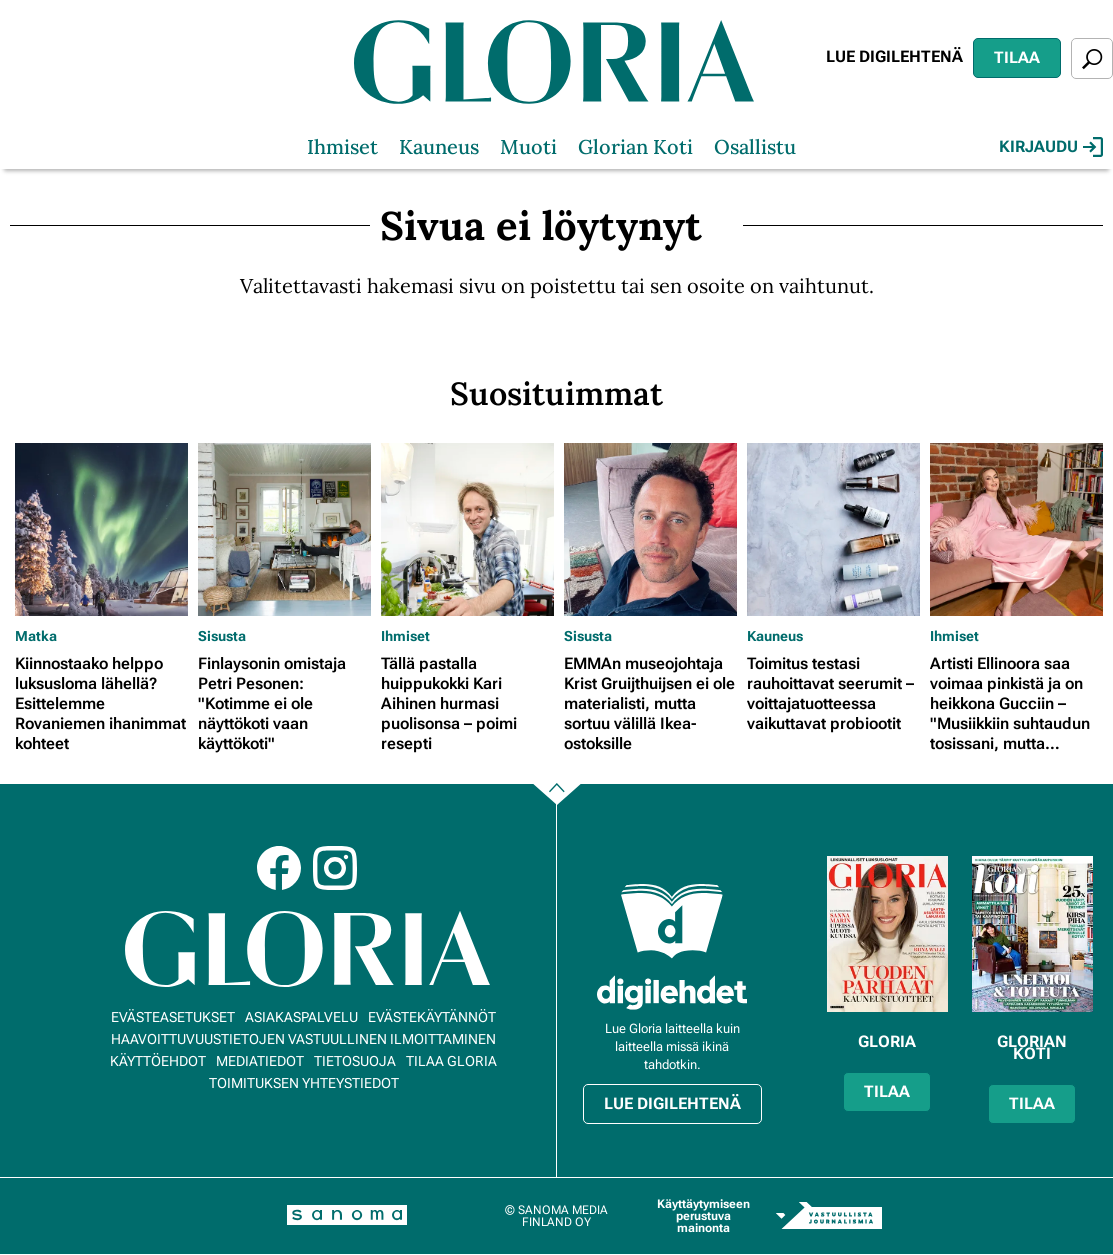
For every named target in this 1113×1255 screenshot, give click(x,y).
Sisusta (222, 636)
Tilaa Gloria (451, 1061)
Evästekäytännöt (432, 1017)
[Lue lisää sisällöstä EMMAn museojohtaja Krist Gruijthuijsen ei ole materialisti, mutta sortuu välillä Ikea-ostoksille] (650, 529)
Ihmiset (342, 146)
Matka (36, 636)
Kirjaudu (1051, 147)
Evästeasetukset (173, 1017)
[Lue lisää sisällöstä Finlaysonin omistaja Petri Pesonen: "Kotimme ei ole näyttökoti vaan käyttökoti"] (284, 529)
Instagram (335, 868)
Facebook (279, 868)
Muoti (528, 146)
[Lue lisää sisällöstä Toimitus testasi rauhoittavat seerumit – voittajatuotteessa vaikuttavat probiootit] (833, 529)
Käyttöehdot (158, 1061)
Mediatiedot (260, 1061)
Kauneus (439, 146)
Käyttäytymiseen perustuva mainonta (703, 1216)
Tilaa (1017, 57)
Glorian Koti (635, 146)
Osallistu (755, 146)
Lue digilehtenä (894, 56)
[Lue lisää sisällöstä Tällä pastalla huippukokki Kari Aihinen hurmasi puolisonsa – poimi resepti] (467, 529)
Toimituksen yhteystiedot (304, 1083)
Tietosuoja (355, 1061)
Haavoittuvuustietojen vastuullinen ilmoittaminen (303, 1039)
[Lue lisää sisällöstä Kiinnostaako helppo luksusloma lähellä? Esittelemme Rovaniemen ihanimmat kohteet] (101, 529)
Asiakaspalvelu (301, 1017)
